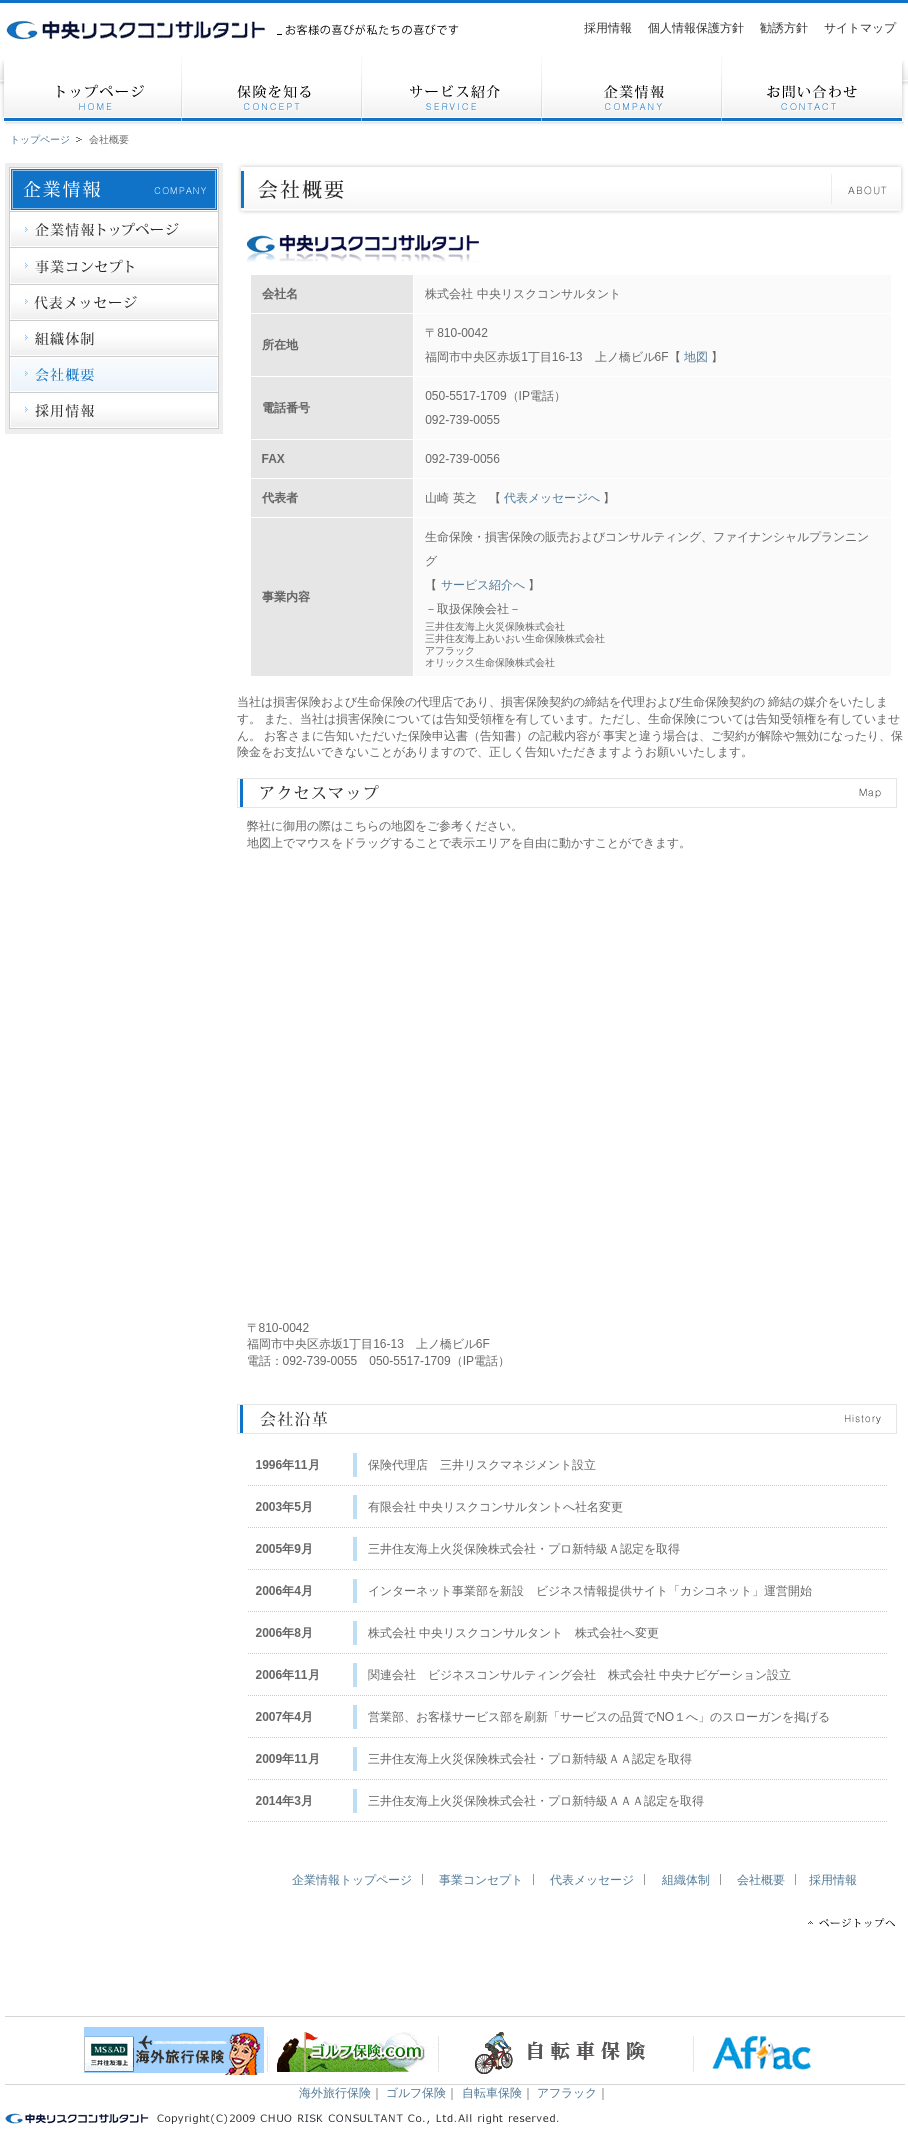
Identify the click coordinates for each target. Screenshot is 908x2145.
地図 (696, 357)
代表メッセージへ (552, 498)
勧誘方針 (711, 1987)
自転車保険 (492, 2093)
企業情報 (327, 1987)
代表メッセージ (592, 1880)
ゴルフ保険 (416, 2093)
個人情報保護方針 (583, 1987)
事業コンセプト (481, 1880)
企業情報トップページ (352, 1880)
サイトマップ (839, 1987)
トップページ (40, 139)
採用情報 (833, 1880)
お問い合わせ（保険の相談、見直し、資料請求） (455, 1987)
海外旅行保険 (335, 2093)
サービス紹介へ (484, 585)
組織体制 (686, 1880)
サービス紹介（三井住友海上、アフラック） (199, 1987)
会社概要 (109, 139)
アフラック (567, 2093)
